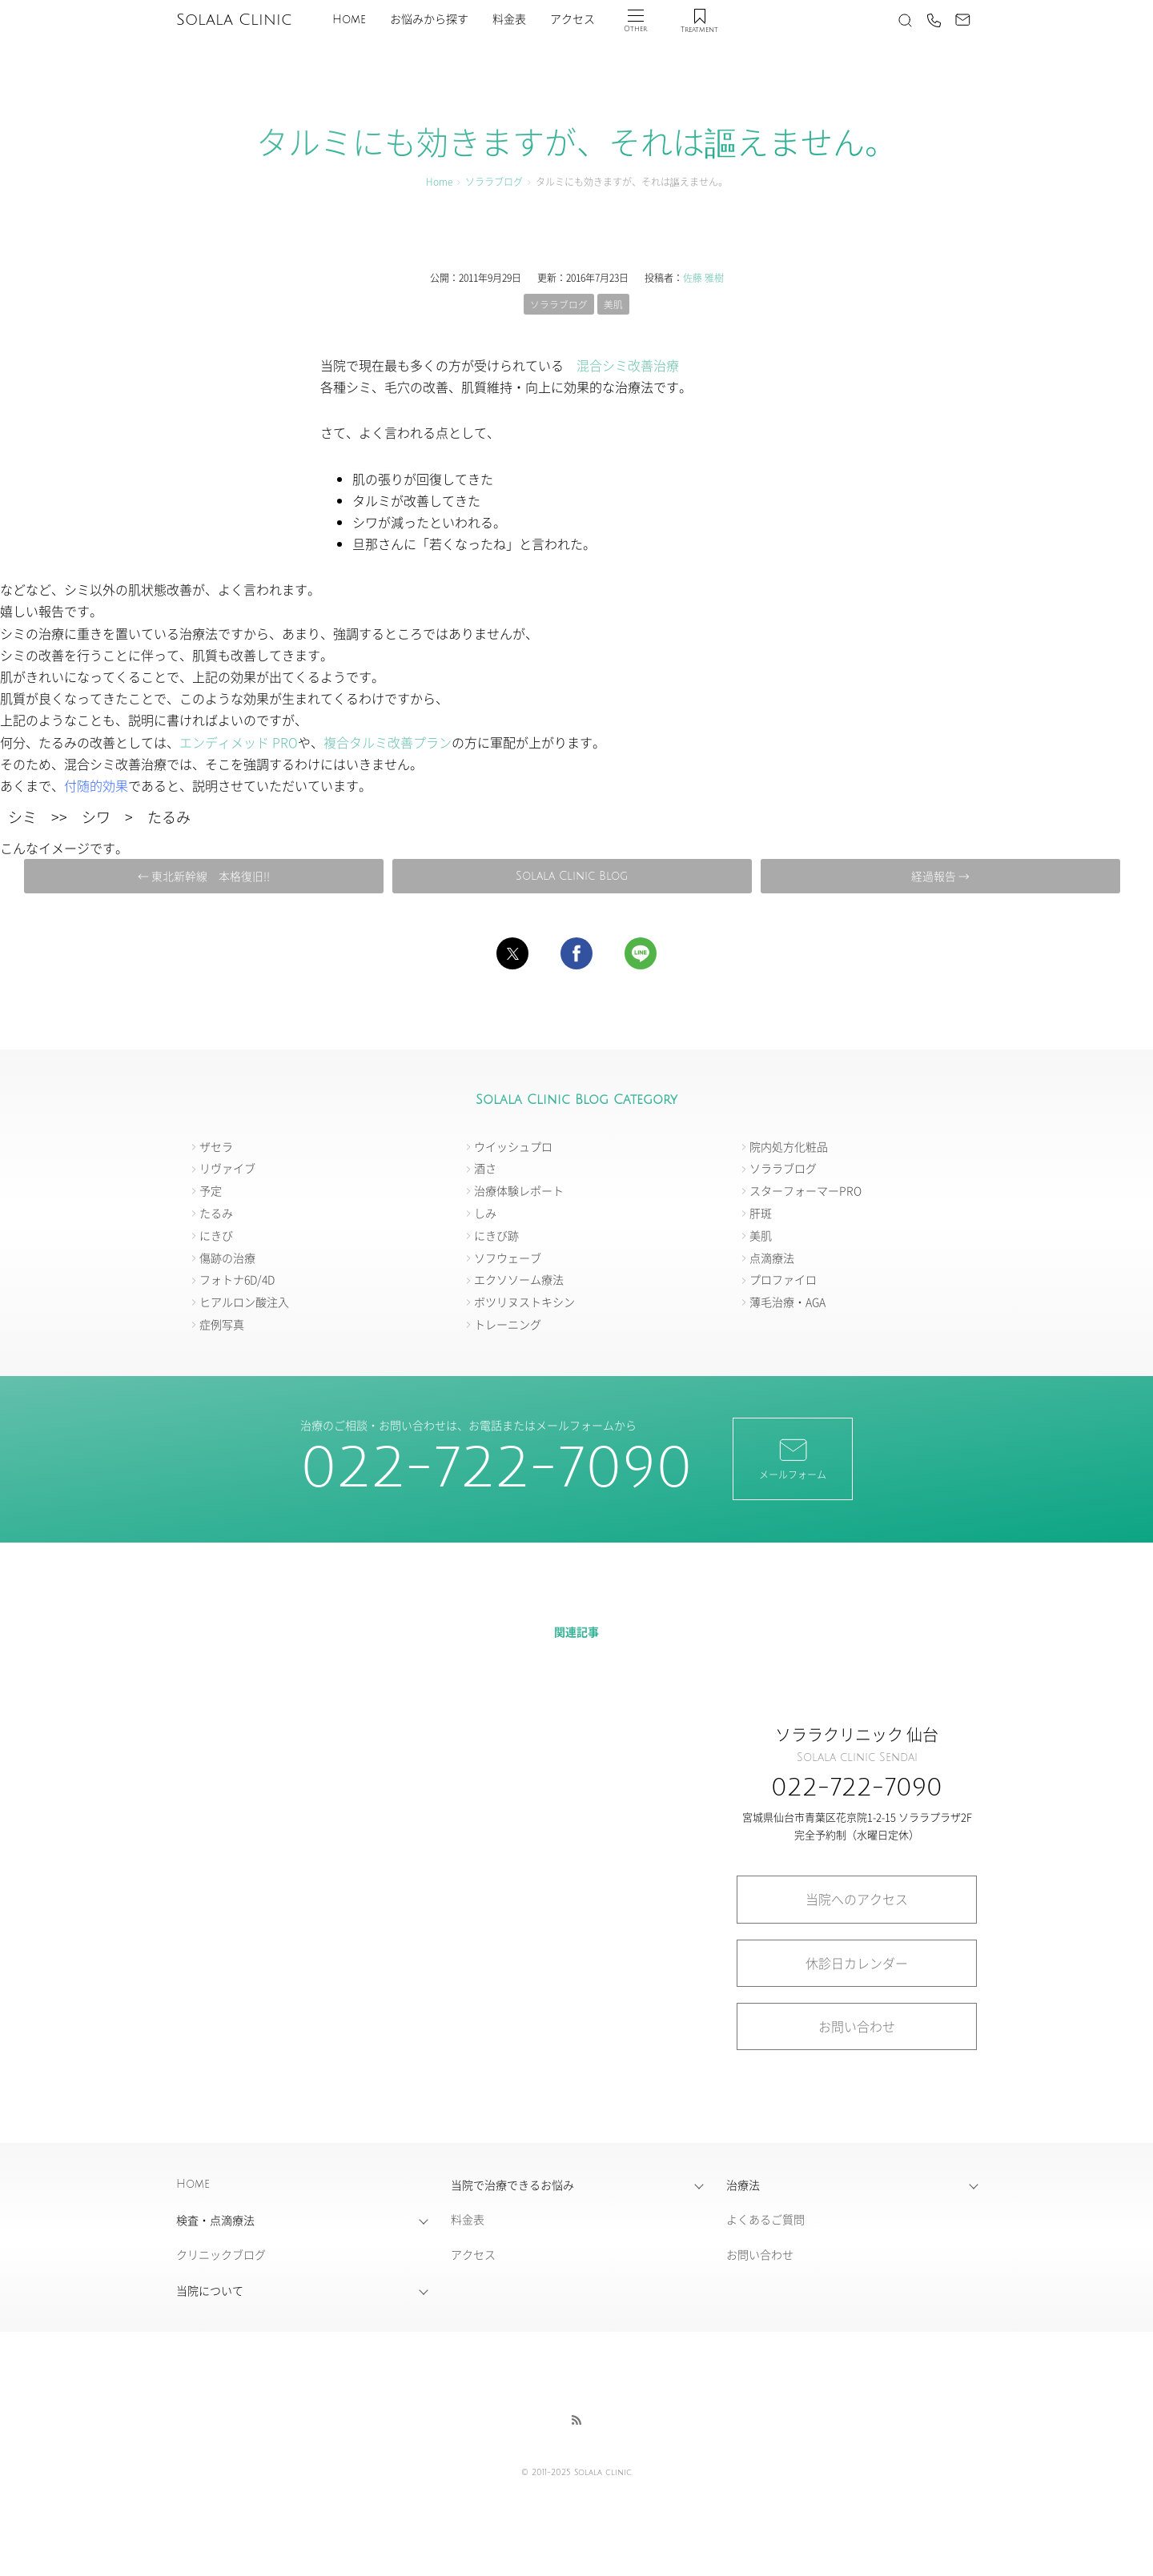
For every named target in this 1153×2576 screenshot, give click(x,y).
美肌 (613, 304)
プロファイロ (783, 1280)
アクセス (572, 20)
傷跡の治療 (227, 1258)
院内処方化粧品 (788, 1146)
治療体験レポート (519, 1191)
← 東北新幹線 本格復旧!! (206, 876)
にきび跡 (496, 1236)
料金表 (509, 20)
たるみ (216, 1214)
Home (349, 20)
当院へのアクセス (856, 1899)
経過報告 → (935, 876)
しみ (485, 1214)
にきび (216, 1236)
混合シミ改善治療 (627, 365)
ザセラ (216, 1146)
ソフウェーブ (507, 1258)
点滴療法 (771, 1258)
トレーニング (507, 1325)
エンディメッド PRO (238, 742)
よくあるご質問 (765, 2220)
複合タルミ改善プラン (387, 742)
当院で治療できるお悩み (512, 2185)
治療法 (743, 2185)
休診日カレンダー (856, 1962)
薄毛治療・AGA (787, 1302)
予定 (210, 1191)
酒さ (485, 1169)
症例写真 (221, 1325)
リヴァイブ (227, 1169)
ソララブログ (494, 181)
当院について (209, 2291)
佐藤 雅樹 (703, 277)
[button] (512, 954)
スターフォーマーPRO (805, 1191)
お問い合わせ (856, 2026)
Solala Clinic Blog (571, 876)
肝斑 (760, 1214)
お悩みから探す (429, 20)
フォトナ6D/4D (237, 1280)
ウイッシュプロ (513, 1146)
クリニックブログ (221, 2255)
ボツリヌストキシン (524, 1302)
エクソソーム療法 (519, 1280)
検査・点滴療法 (215, 2221)
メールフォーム (792, 1458)
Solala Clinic (233, 20)
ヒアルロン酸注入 (244, 1302)
